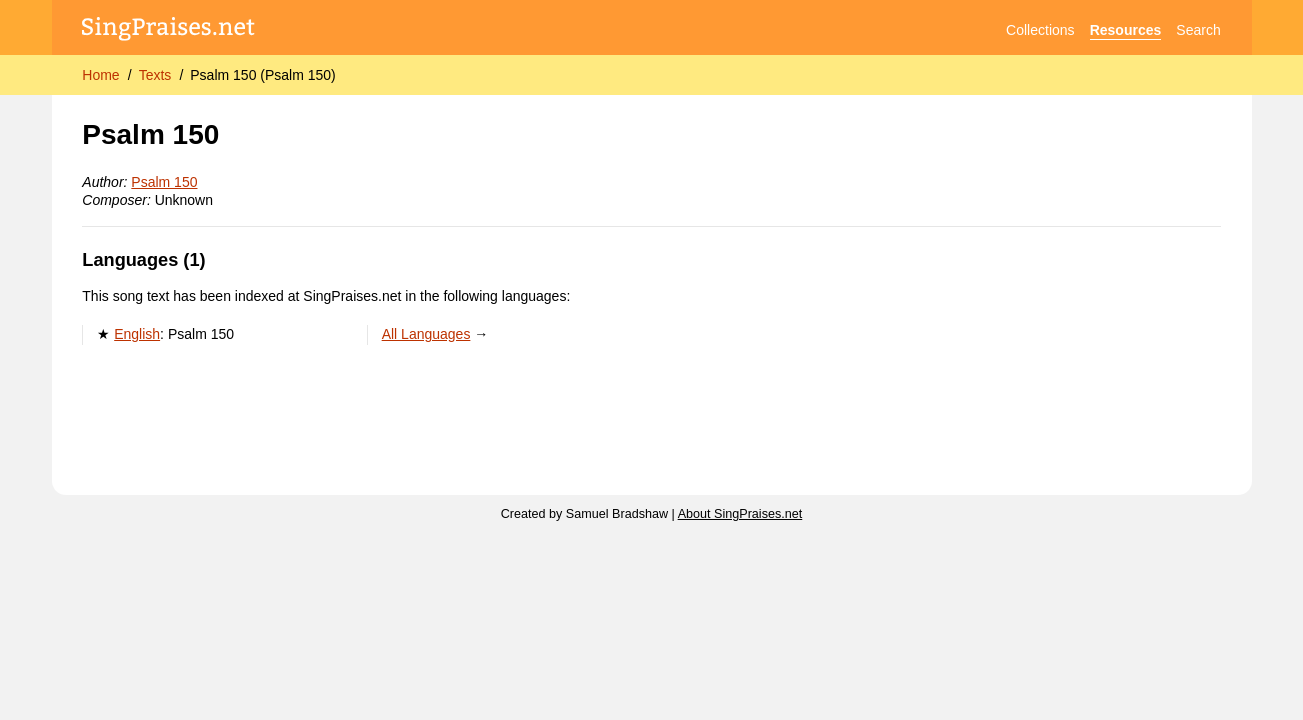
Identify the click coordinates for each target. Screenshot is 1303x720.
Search (1198, 30)
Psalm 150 (164, 182)
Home (100, 75)
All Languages (426, 334)
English (137, 334)
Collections (1040, 30)
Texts (155, 75)
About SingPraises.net (740, 514)
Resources (1126, 30)
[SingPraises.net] (168, 30)
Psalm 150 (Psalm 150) (263, 75)
